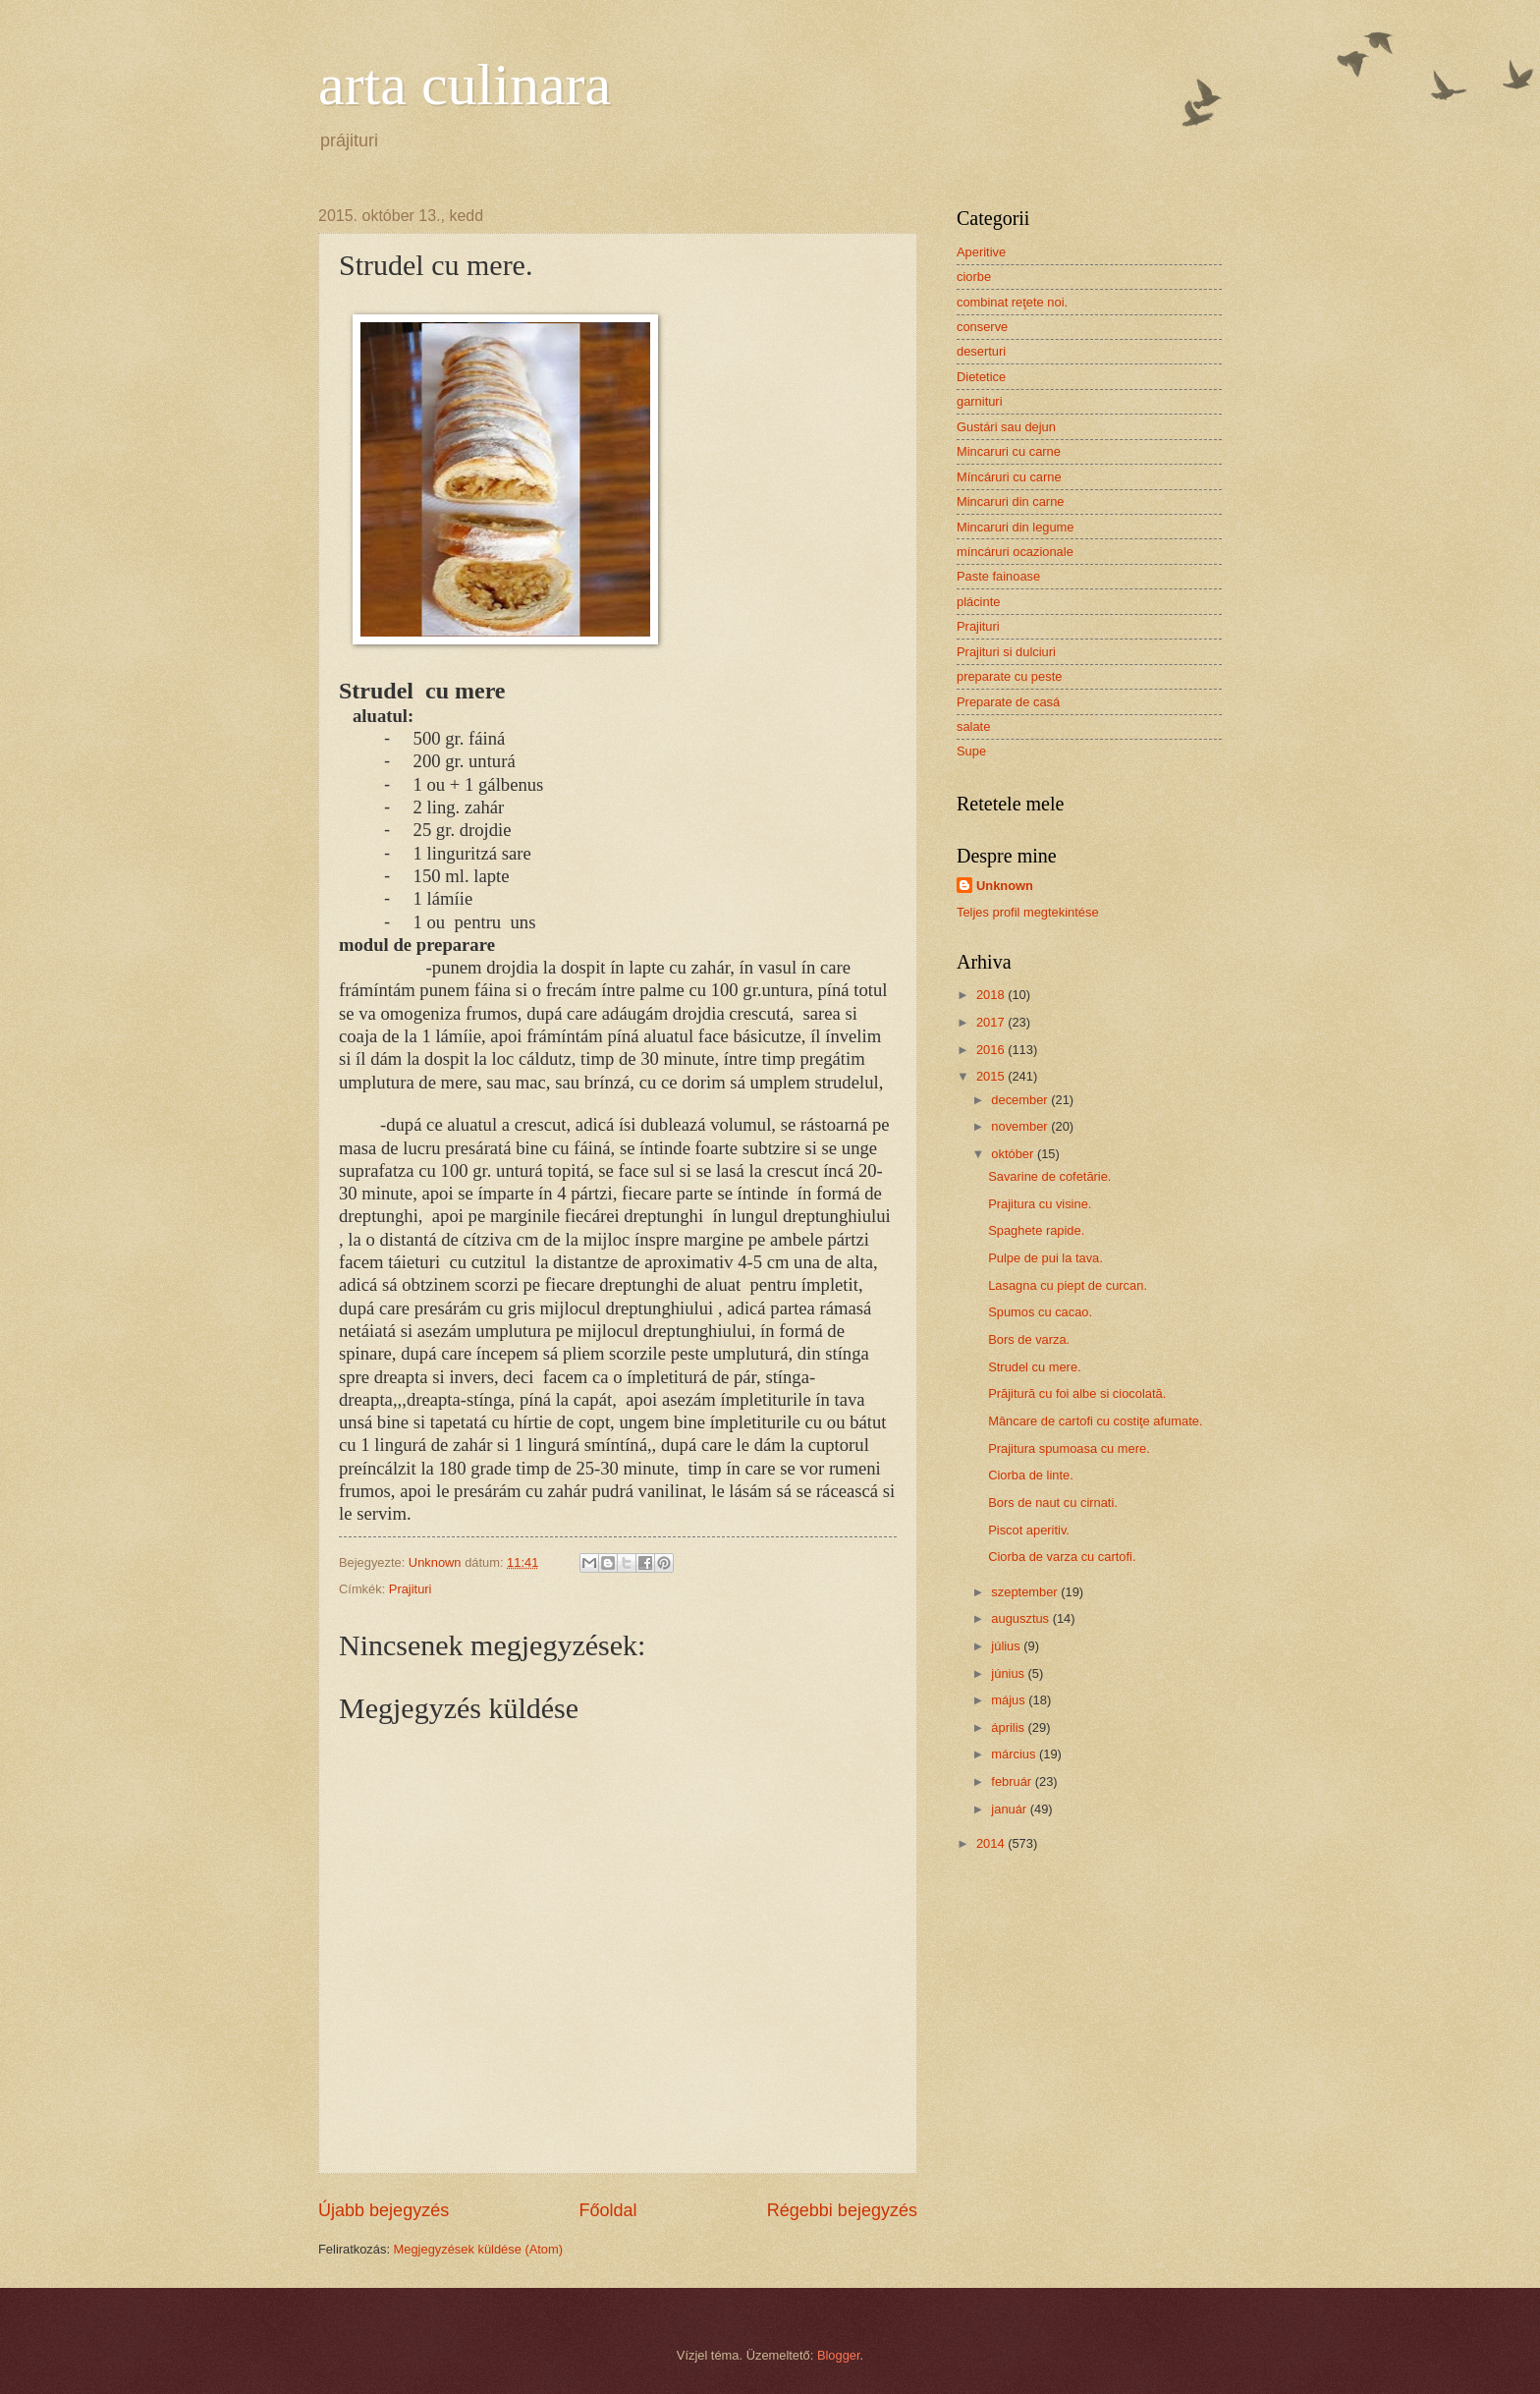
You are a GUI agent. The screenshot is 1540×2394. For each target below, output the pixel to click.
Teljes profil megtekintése (1028, 912)
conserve (982, 326)
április (1009, 1727)
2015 (992, 1076)
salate (973, 726)
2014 (992, 1843)
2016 (992, 1049)
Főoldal (607, 2210)
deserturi (981, 351)
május (1009, 1700)
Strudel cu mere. (1034, 1367)
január (1010, 1809)
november (1021, 1126)
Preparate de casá (1008, 702)
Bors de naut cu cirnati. (1053, 1502)
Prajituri (410, 1589)
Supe (971, 751)
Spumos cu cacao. (1040, 1312)
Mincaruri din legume (1015, 527)
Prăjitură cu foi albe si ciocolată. (1077, 1393)
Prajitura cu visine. (1039, 1204)
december (1021, 1099)
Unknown (1004, 885)
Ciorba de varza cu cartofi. (1061, 1556)
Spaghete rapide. (1036, 1230)
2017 (992, 1022)
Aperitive (981, 252)
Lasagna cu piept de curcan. (1067, 1285)
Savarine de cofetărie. (1049, 1176)
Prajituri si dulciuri (1006, 651)
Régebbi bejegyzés (842, 2210)
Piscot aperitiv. (1029, 1530)
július (1007, 1646)
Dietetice (981, 376)
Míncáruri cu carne (1009, 477)
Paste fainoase (998, 576)
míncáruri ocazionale (1015, 551)
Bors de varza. (1029, 1339)
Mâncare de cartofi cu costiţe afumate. (1095, 1421)
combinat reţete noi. (1012, 302)
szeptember (1026, 1592)
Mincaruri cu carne (1009, 451)
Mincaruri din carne (1010, 501)
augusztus (1021, 1618)
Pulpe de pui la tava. (1045, 1258)
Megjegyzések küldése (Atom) (478, 2249)
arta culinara (464, 84)
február (1012, 1781)
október (1014, 1153)
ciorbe (974, 276)
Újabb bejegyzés (383, 2210)
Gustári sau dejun (1006, 426)
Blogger (838, 2355)
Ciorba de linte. (1030, 1475)
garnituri (980, 401)
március (1015, 1754)
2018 (992, 994)
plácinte (978, 601)
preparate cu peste (1009, 676)
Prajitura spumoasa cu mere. (1069, 1448)
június (1009, 1673)
